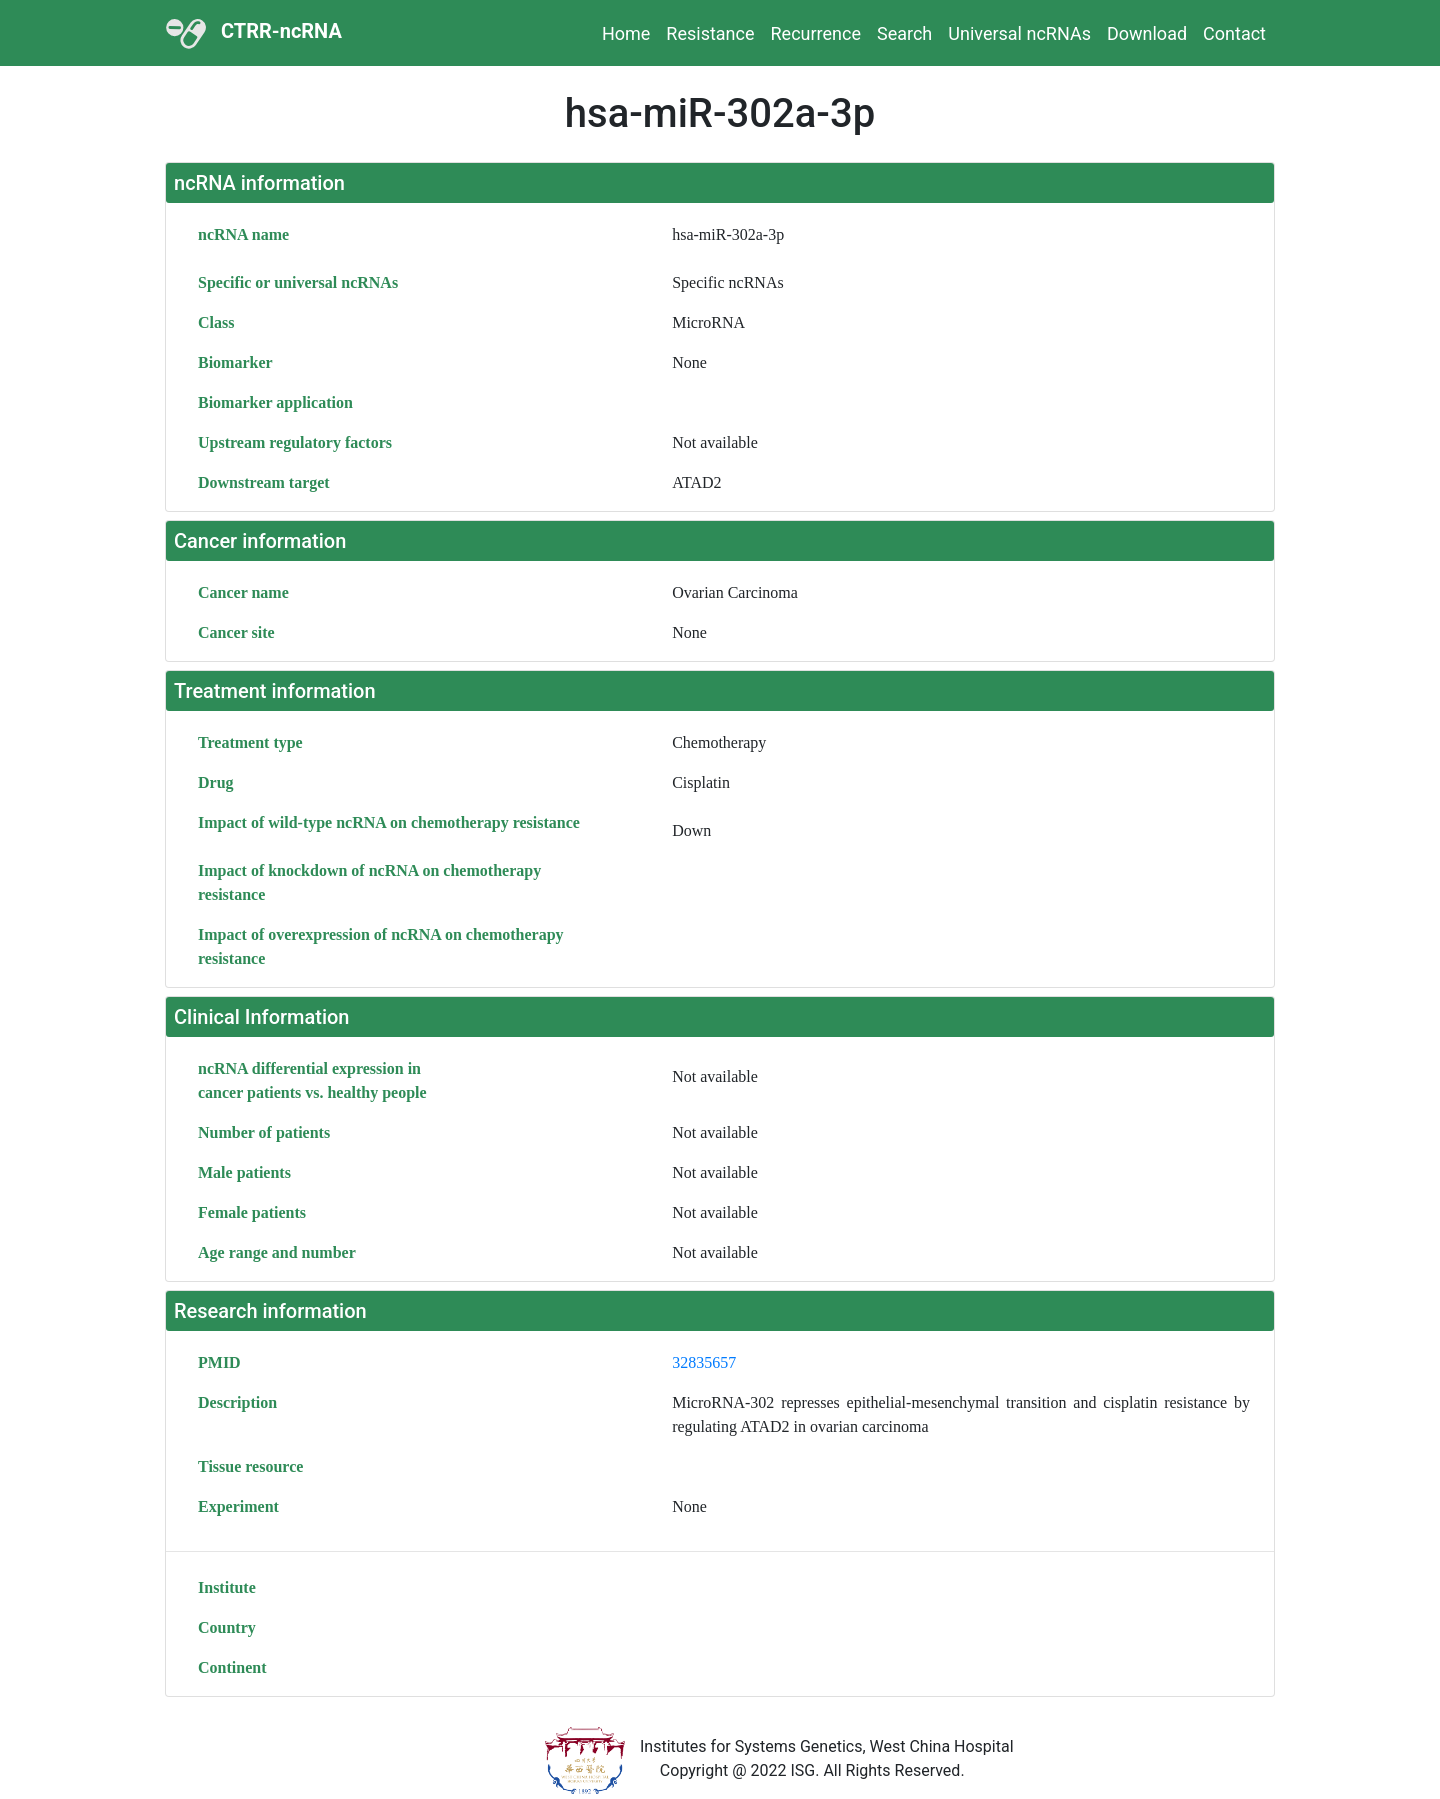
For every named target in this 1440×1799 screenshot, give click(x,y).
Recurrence (816, 33)
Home (626, 33)
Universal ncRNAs (1019, 33)
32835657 (704, 1362)
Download (1147, 33)
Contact (1234, 33)
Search (904, 33)
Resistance (710, 33)
